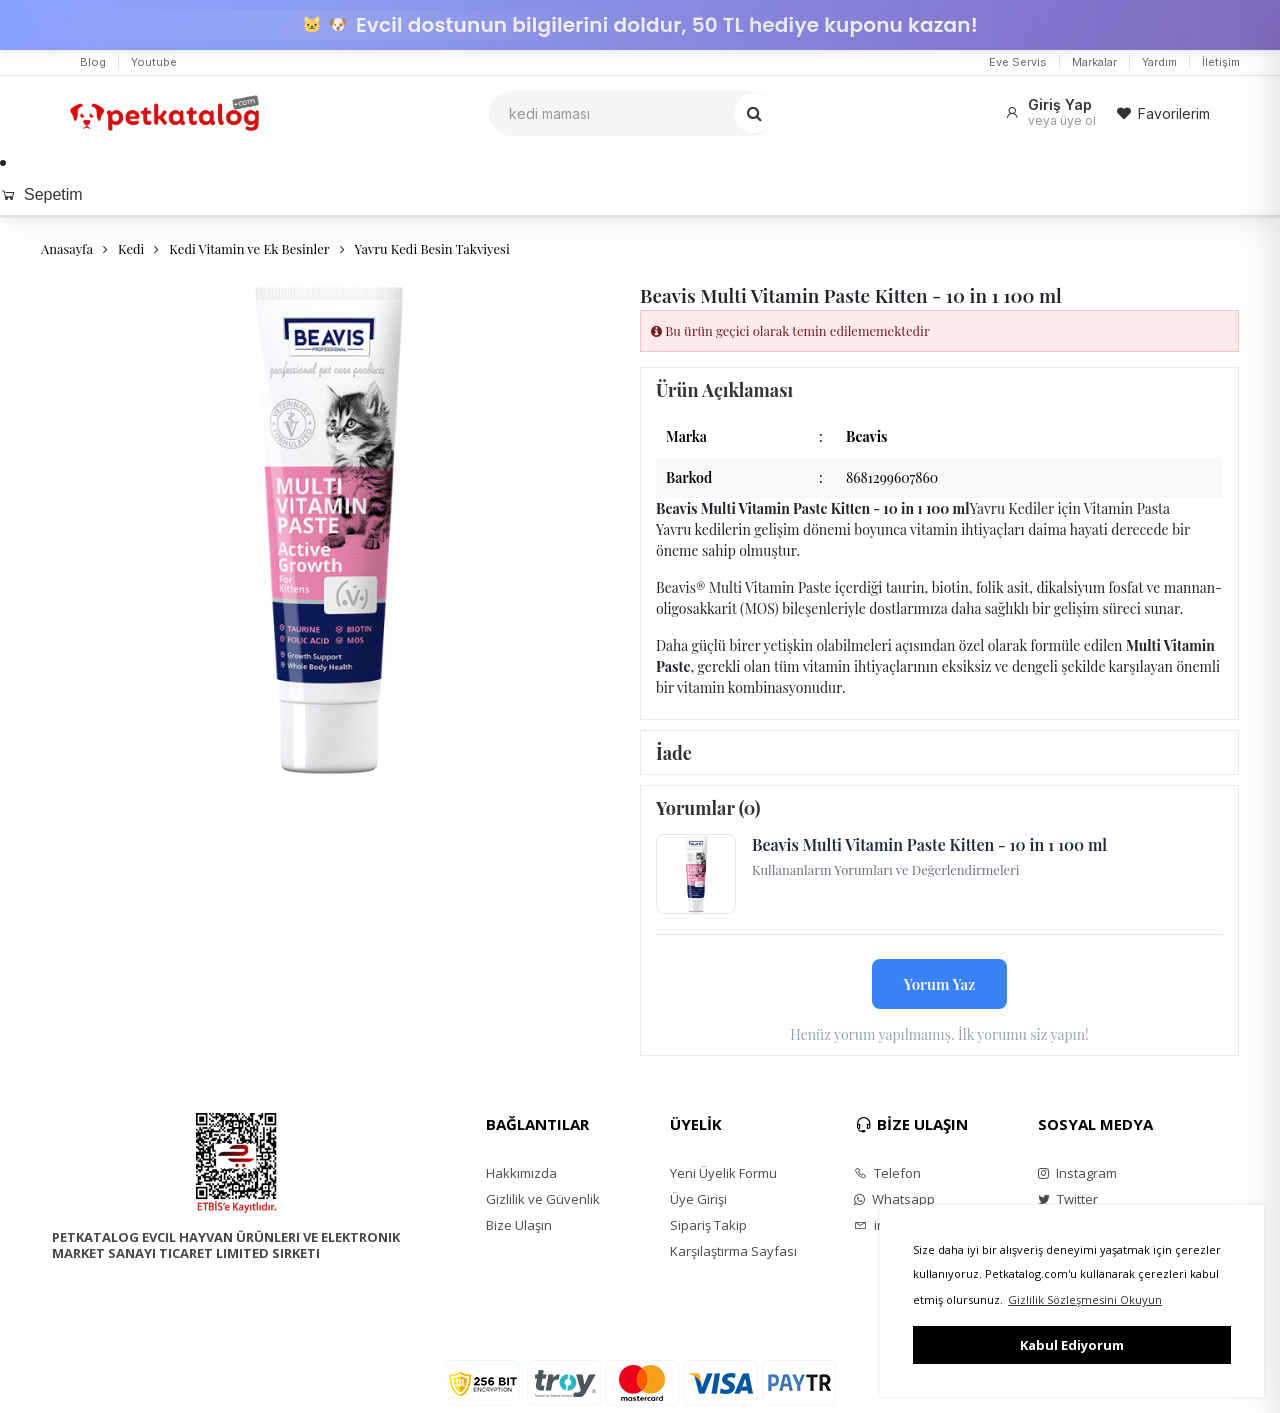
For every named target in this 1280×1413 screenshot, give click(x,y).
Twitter (1068, 1199)
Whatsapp (894, 1199)
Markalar (1094, 62)
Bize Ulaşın (519, 1225)
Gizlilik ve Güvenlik (543, 1199)
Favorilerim (1163, 113)
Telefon (887, 1173)
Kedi (131, 248)
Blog (93, 62)
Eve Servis (1018, 62)
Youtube (154, 62)
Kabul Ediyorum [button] (1072, 1345)
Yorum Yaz (940, 984)
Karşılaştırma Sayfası (733, 1251)
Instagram (1077, 1173)
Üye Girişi (698, 1199)
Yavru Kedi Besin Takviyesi (432, 248)
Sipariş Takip (708, 1225)
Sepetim (41, 194)
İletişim (1221, 62)
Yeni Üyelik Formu (723, 1173)
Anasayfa (67, 248)
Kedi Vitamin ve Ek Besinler (249, 248)
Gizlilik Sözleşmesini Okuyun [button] (1085, 1299)
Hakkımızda (521, 1173)
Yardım (1159, 62)
